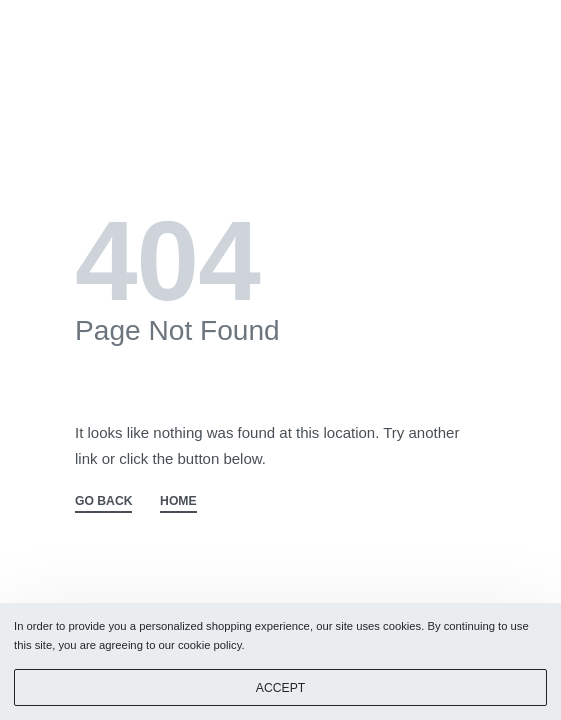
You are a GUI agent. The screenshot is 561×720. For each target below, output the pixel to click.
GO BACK (103, 501)
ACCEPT (280, 688)
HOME (178, 501)
